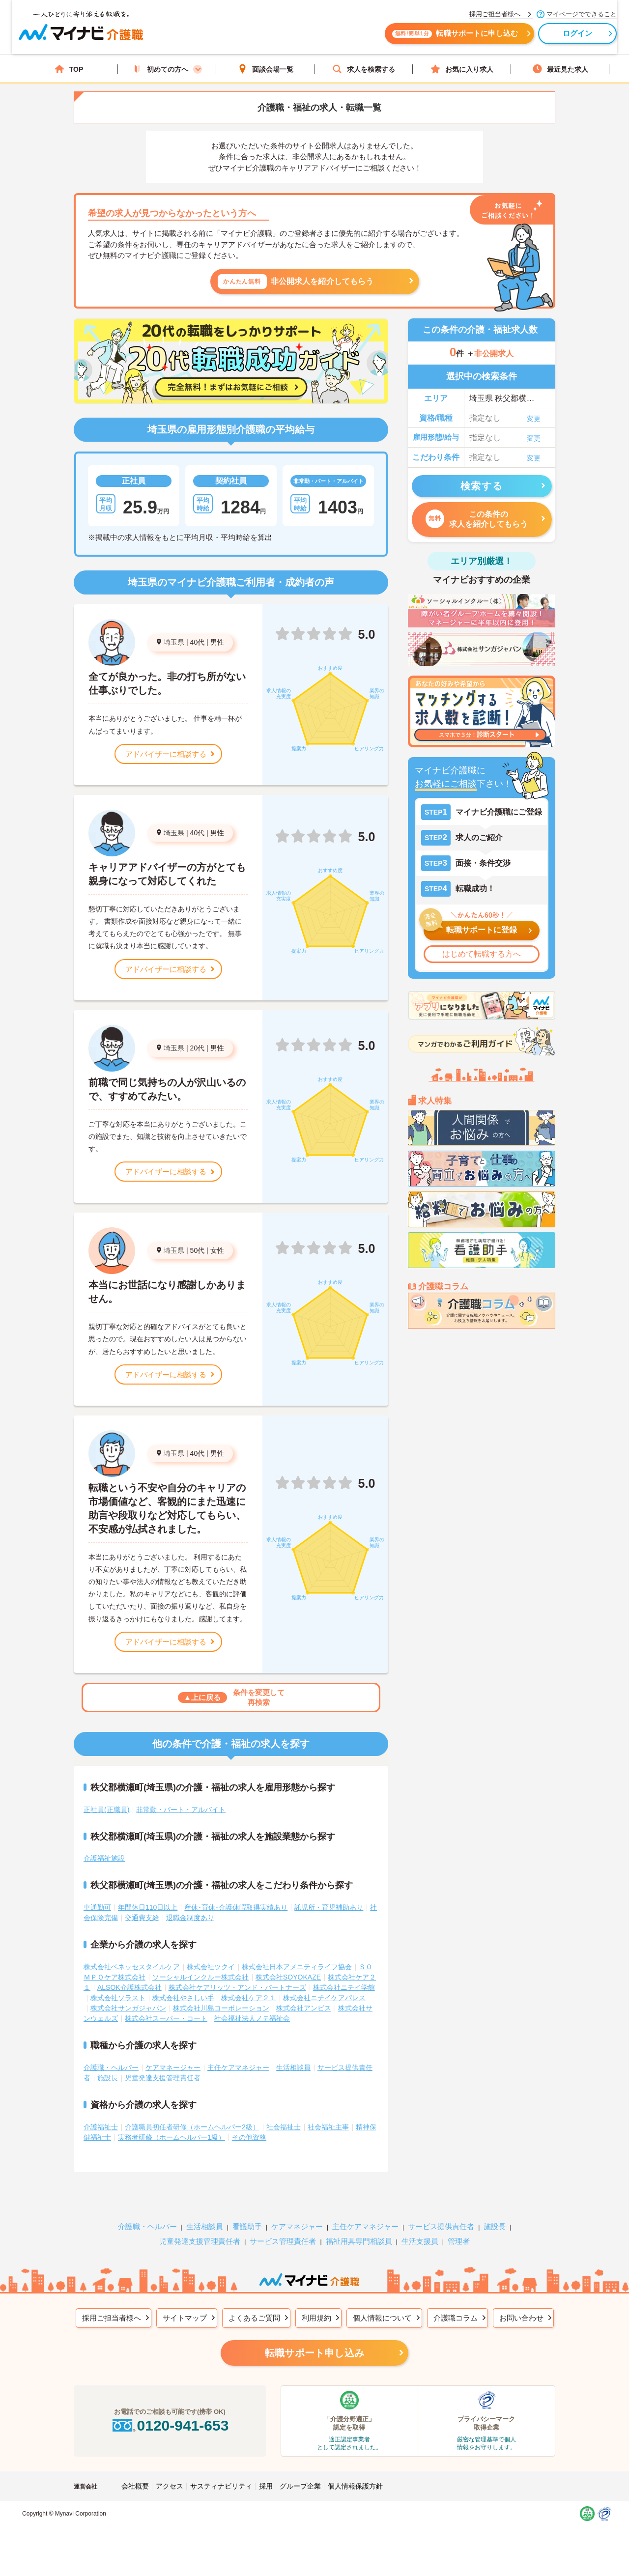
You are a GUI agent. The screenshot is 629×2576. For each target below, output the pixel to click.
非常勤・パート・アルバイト (181, 1809)
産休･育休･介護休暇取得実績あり (235, 1907)
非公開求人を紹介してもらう (296, 281)
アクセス (169, 2486)
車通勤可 (97, 1907)
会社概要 (135, 2486)
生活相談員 (293, 2067)
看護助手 (247, 2226)
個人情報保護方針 (355, 2486)
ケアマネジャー (297, 2226)
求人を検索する (363, 69)
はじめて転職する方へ (481, 954)
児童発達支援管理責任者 (162, 2078)
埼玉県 (174, 642)
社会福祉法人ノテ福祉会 (252, 2018)
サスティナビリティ (221, 2486)
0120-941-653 (170, 2425)
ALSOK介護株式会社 (129, 1987)
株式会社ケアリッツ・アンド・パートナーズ (237, 1987)
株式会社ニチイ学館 (344, 1987)
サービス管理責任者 (283, 2241)
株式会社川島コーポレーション (221, 2008)
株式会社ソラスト (117, 1998)
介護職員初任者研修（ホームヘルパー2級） (192, 2127)
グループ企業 (300, 2486)
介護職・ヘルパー (111, 2067)
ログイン (546, 38)
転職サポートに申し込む (423, 38)
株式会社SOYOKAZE (288, 1977)
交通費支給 (142, 1918)
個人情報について (382, 2318)
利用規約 (316, 2318)
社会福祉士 (283, 2127)
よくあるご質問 (254, 2318)
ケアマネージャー (172, 2067)
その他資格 (249, 2137)
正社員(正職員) (106, 1809)
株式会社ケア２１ (248, 1998)
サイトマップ (185, 2318)
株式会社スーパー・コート (166, 2018)
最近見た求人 (560, 69)
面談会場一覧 (265, 69)
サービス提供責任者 (441, 2226)
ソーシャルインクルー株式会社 (200, 1977)
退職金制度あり (190, 1918)
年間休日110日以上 (147, 1907)
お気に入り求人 (461, 69)
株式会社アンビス (303, 2008)
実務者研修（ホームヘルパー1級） (171, 2137)
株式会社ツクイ (211, 1967)
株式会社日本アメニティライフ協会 (297, 1967)
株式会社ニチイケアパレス (324, 1998)
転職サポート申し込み (314, 2353)
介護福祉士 (101, 2127)
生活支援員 (419, 2241)
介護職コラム (455, 2318)
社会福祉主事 (328, 2127)
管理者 (459, 2241)
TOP (69, 69)
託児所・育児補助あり (328, 1907)
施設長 (107, 2078)
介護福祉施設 (104, 1858)
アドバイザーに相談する (165, 754)
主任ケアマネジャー (238, 2067)
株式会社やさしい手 (183, 1998)
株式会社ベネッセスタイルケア (132, 1967)
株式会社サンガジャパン (128, 2008)
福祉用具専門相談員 (359, 2241)
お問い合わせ (521, 2318)
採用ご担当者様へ (111, 2318)
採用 (266, 2486)
